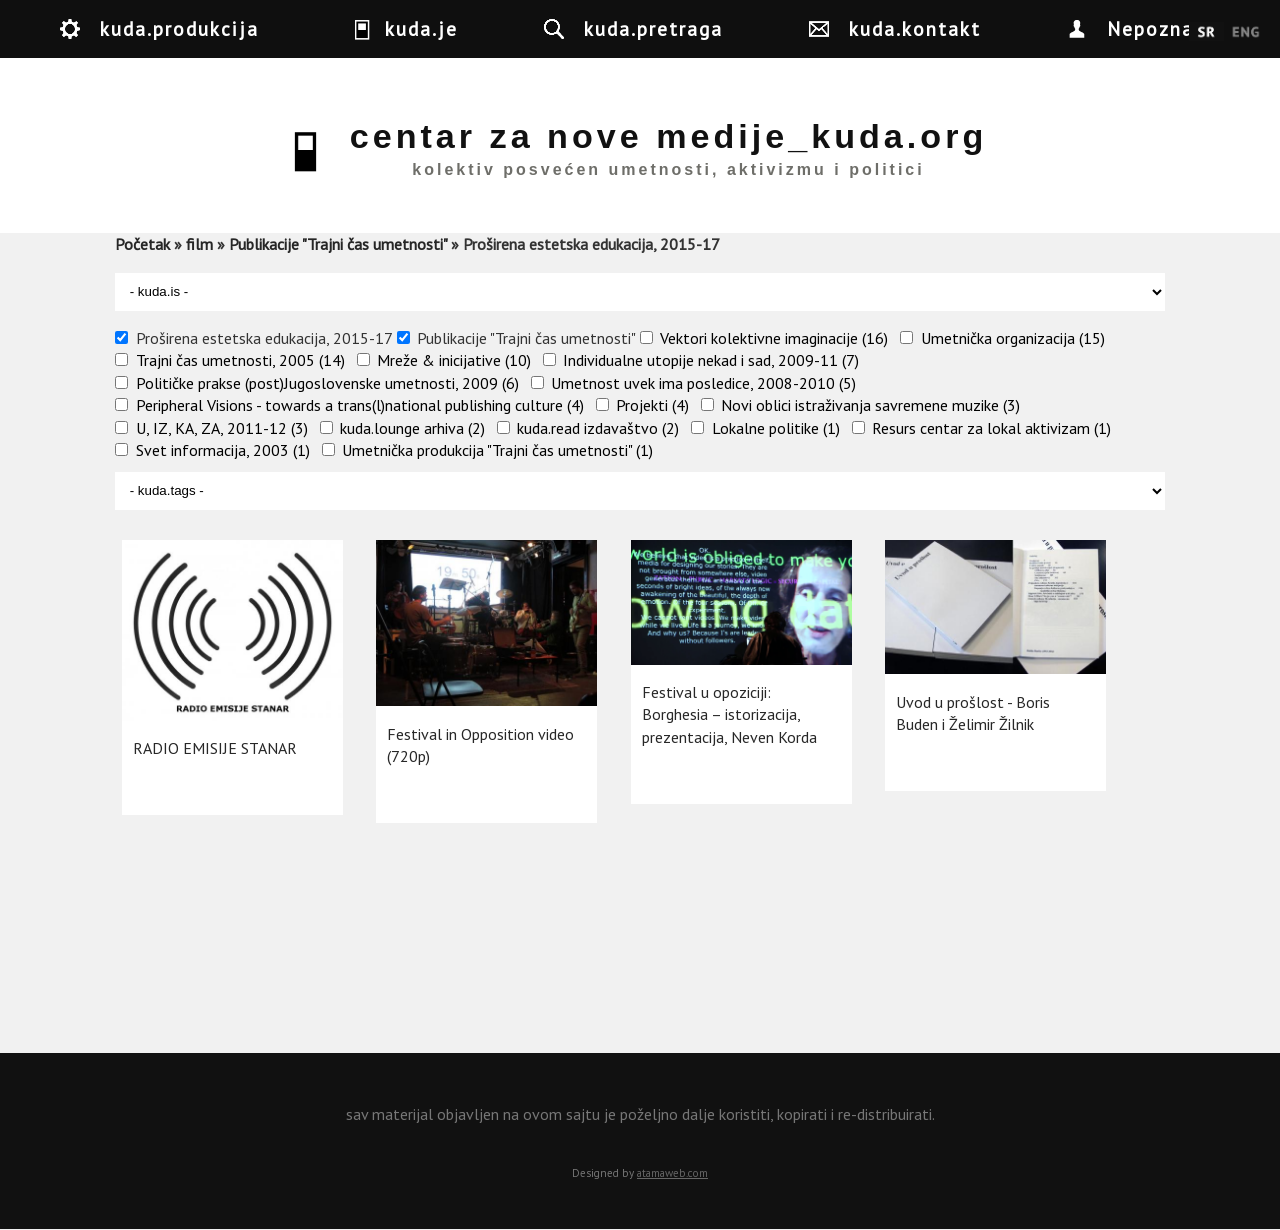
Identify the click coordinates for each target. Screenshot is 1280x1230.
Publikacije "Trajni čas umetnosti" (338, 244)
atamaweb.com (672, 1173)
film (199, 244)
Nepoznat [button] (1155, 28)
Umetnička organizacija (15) (1013, 338)
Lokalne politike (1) (776, 428)
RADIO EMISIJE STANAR (215, 748)
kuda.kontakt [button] (915, 28)
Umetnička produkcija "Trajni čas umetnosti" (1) (497, 450)
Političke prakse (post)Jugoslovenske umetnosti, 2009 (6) (327, 383)
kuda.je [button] (421, 28)
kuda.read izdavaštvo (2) (598, 428)
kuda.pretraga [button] (653, 28)
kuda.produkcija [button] (179, 28)
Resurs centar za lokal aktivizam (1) (991, 428)
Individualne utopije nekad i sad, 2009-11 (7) (711, 360)
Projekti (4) (652, 405)
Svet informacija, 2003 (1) (223, 450)
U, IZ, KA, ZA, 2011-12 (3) (222, 428)
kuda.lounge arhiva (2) (412, 428)
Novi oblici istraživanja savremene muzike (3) (870, 405)
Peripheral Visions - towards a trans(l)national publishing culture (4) (360, 405)
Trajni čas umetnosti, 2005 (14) (240, 360)
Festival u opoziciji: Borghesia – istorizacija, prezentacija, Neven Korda (729, 714)
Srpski (1206, 33)
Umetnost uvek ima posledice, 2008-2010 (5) (703, 383)
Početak (142, 244)
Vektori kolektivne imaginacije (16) (774, 338)
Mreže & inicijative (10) (454, 360)
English (1245, 33)
